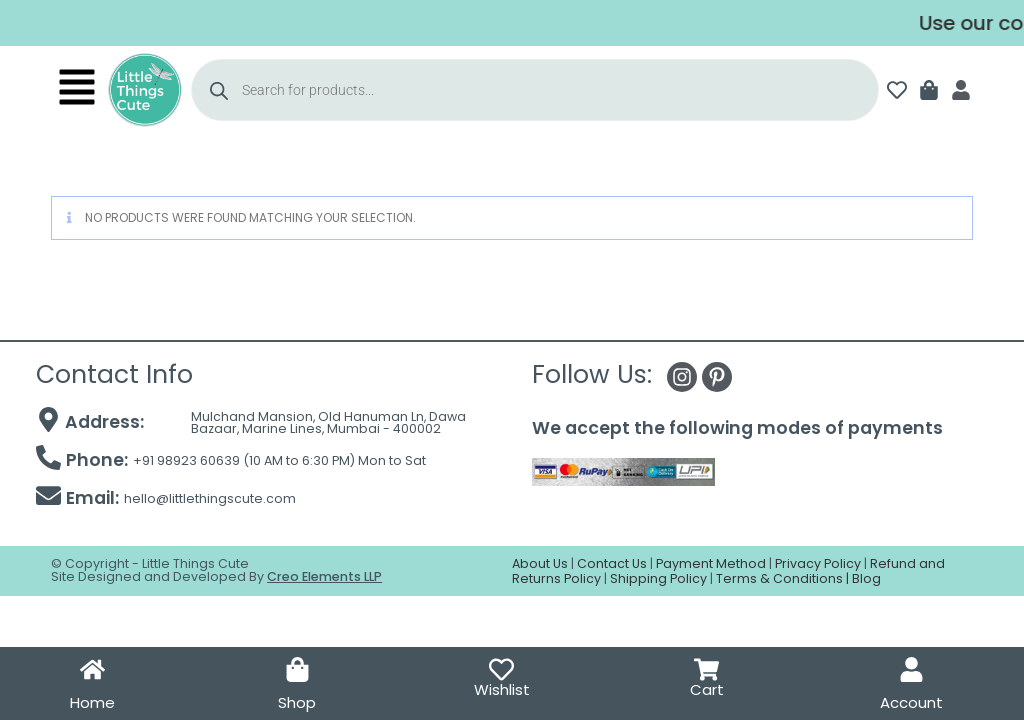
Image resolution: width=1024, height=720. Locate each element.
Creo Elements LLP (324, 576)
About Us (540, 563)
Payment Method (711, 563)
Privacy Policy (818, 563)
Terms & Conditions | (784, 578)
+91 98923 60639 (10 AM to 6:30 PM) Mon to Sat (279, 460)
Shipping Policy (658, 578)
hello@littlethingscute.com (210, 498)
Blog (866, 578)
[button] (76, 90)
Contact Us (612, 563)
